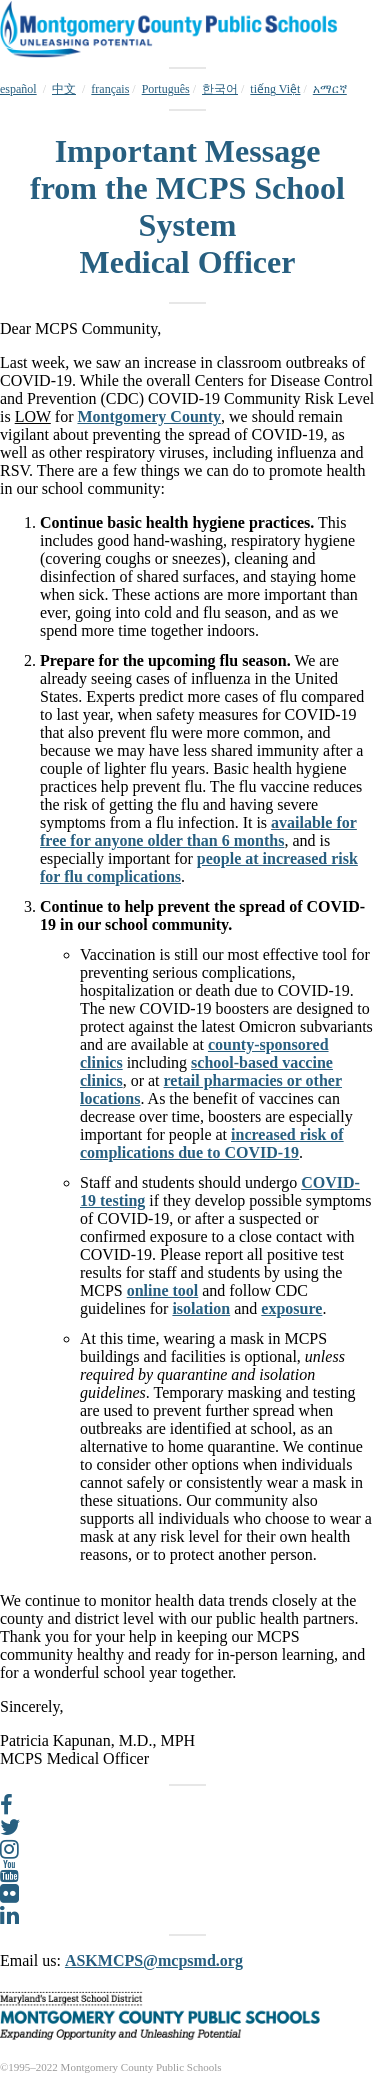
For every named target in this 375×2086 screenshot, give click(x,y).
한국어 (220, 89)
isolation (201, 1308)
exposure (291, 1308)
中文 (64, 89)
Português (166, 89)
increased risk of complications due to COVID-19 (212, 1143)
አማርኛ (330, 89)
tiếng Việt (275, 89)
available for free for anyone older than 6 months (198, 831)
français (110, 89)
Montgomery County (149, 416)
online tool (163, 1290)
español (18, 89)
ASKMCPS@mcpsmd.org (154, 1960)
